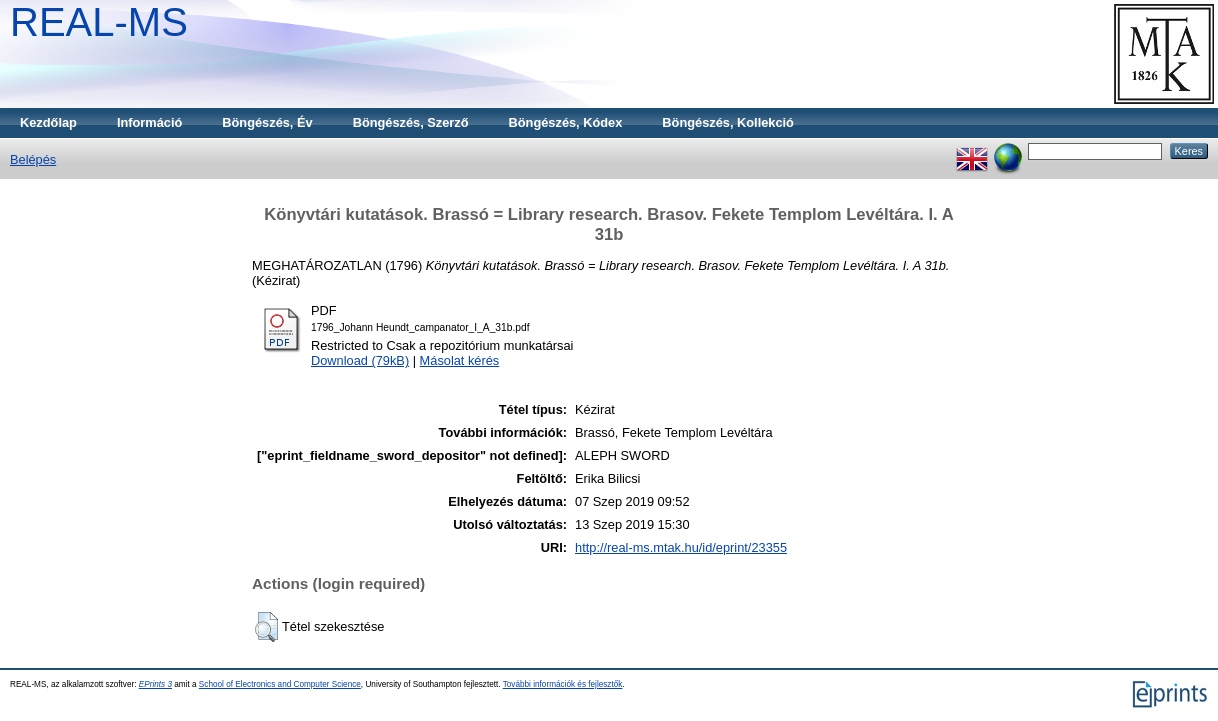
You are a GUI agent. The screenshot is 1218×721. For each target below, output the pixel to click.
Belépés (33, 159)
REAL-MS (99, 22)
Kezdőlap (48, 122)
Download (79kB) (360, 360)
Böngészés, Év (267, 122)
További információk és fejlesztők (563, 684)
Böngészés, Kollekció (728, 122)
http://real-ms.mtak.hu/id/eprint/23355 (681, 547)
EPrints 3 (155, 684)
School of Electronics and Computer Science (280, 684)
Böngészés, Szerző (411, 122)
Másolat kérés (460, 360)
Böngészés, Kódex (566, 122)
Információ (149, 122)
